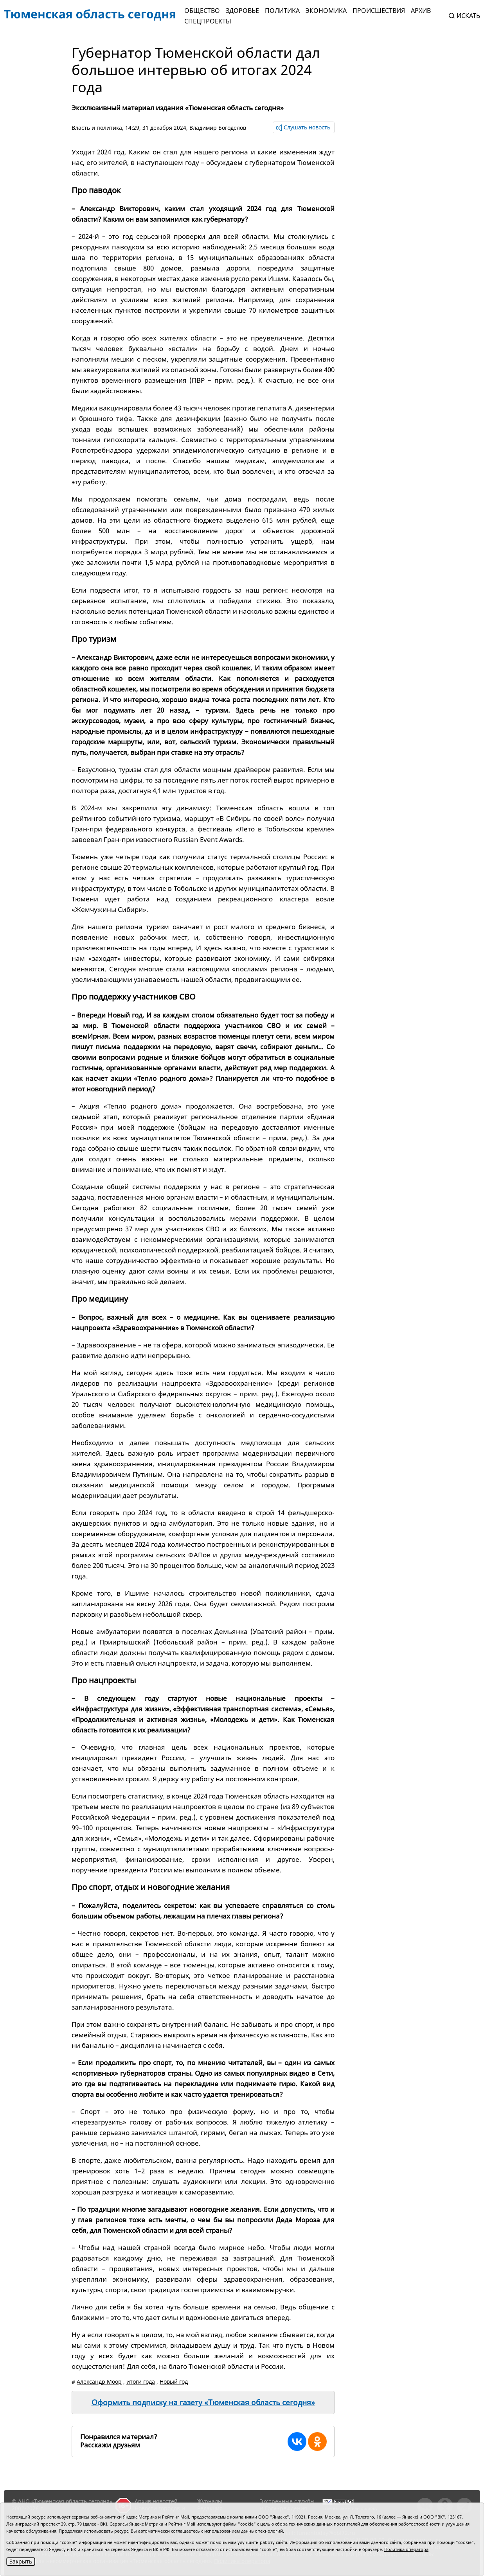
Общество (202, 10)
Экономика (326, 10)
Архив (421, 10)
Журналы (209, 2501)
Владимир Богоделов (217, 127)
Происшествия (379, 10)
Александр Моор (99, 2381)
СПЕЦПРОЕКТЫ (207, 21)
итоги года (140, 2381)
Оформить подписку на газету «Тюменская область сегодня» (203, 2402)
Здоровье (242, 10)
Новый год (174, 2381)
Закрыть (20, 2561)
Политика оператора (406, 2549)
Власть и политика (97, 127)
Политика (282, 10)
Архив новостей (156, 2501)
